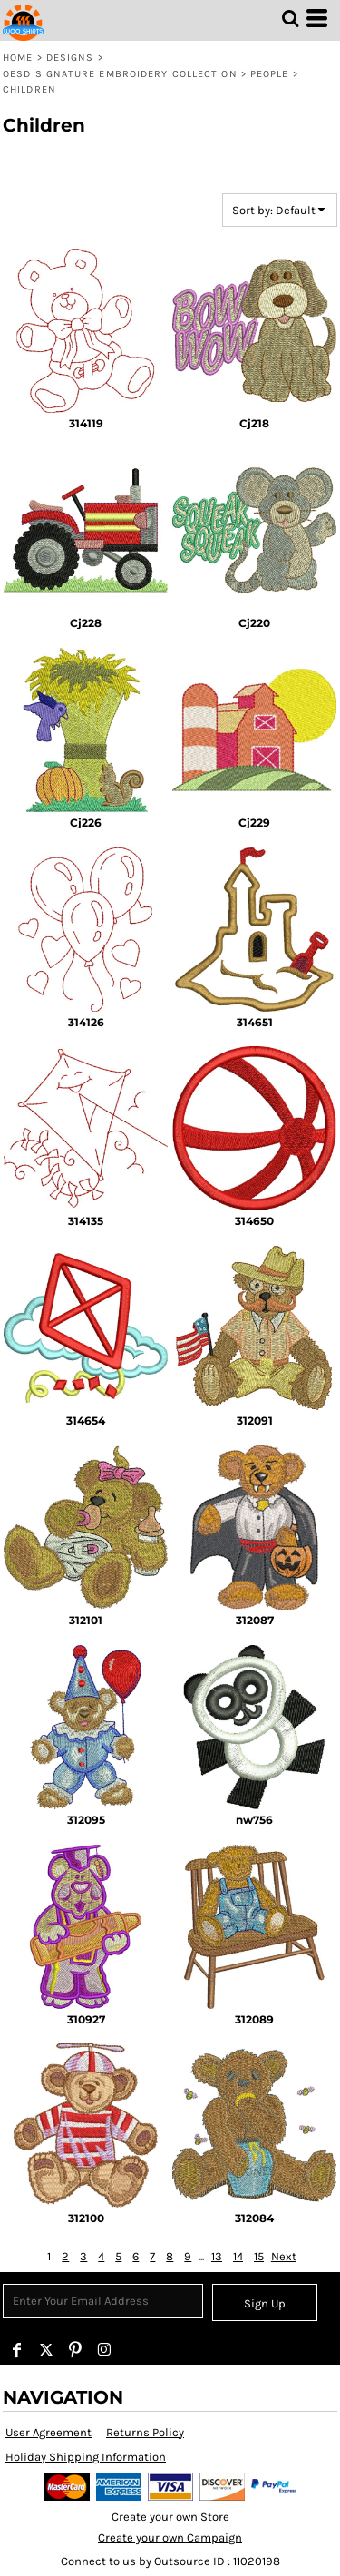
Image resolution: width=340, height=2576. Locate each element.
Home (18, 58)
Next (283, 2256)
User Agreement (48, 2432)
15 (259, 2256)
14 (238, 2256)
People (269, 74)
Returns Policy (145, 2432)
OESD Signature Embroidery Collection (120, 74)
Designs (70, 58)
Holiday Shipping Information (85, 2456)
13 (216, 2256)
